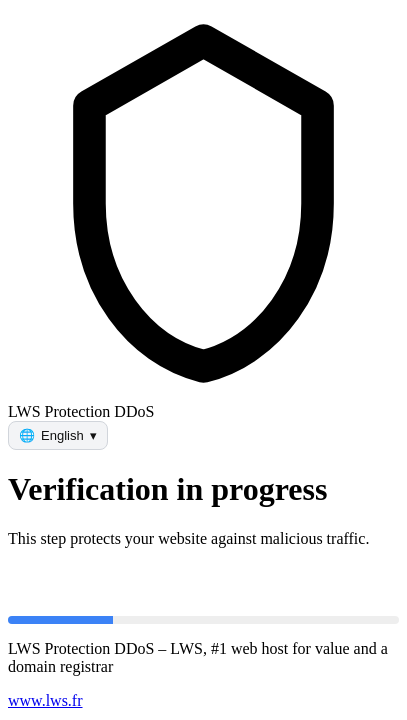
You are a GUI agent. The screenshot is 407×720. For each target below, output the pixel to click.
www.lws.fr (45, 700)
